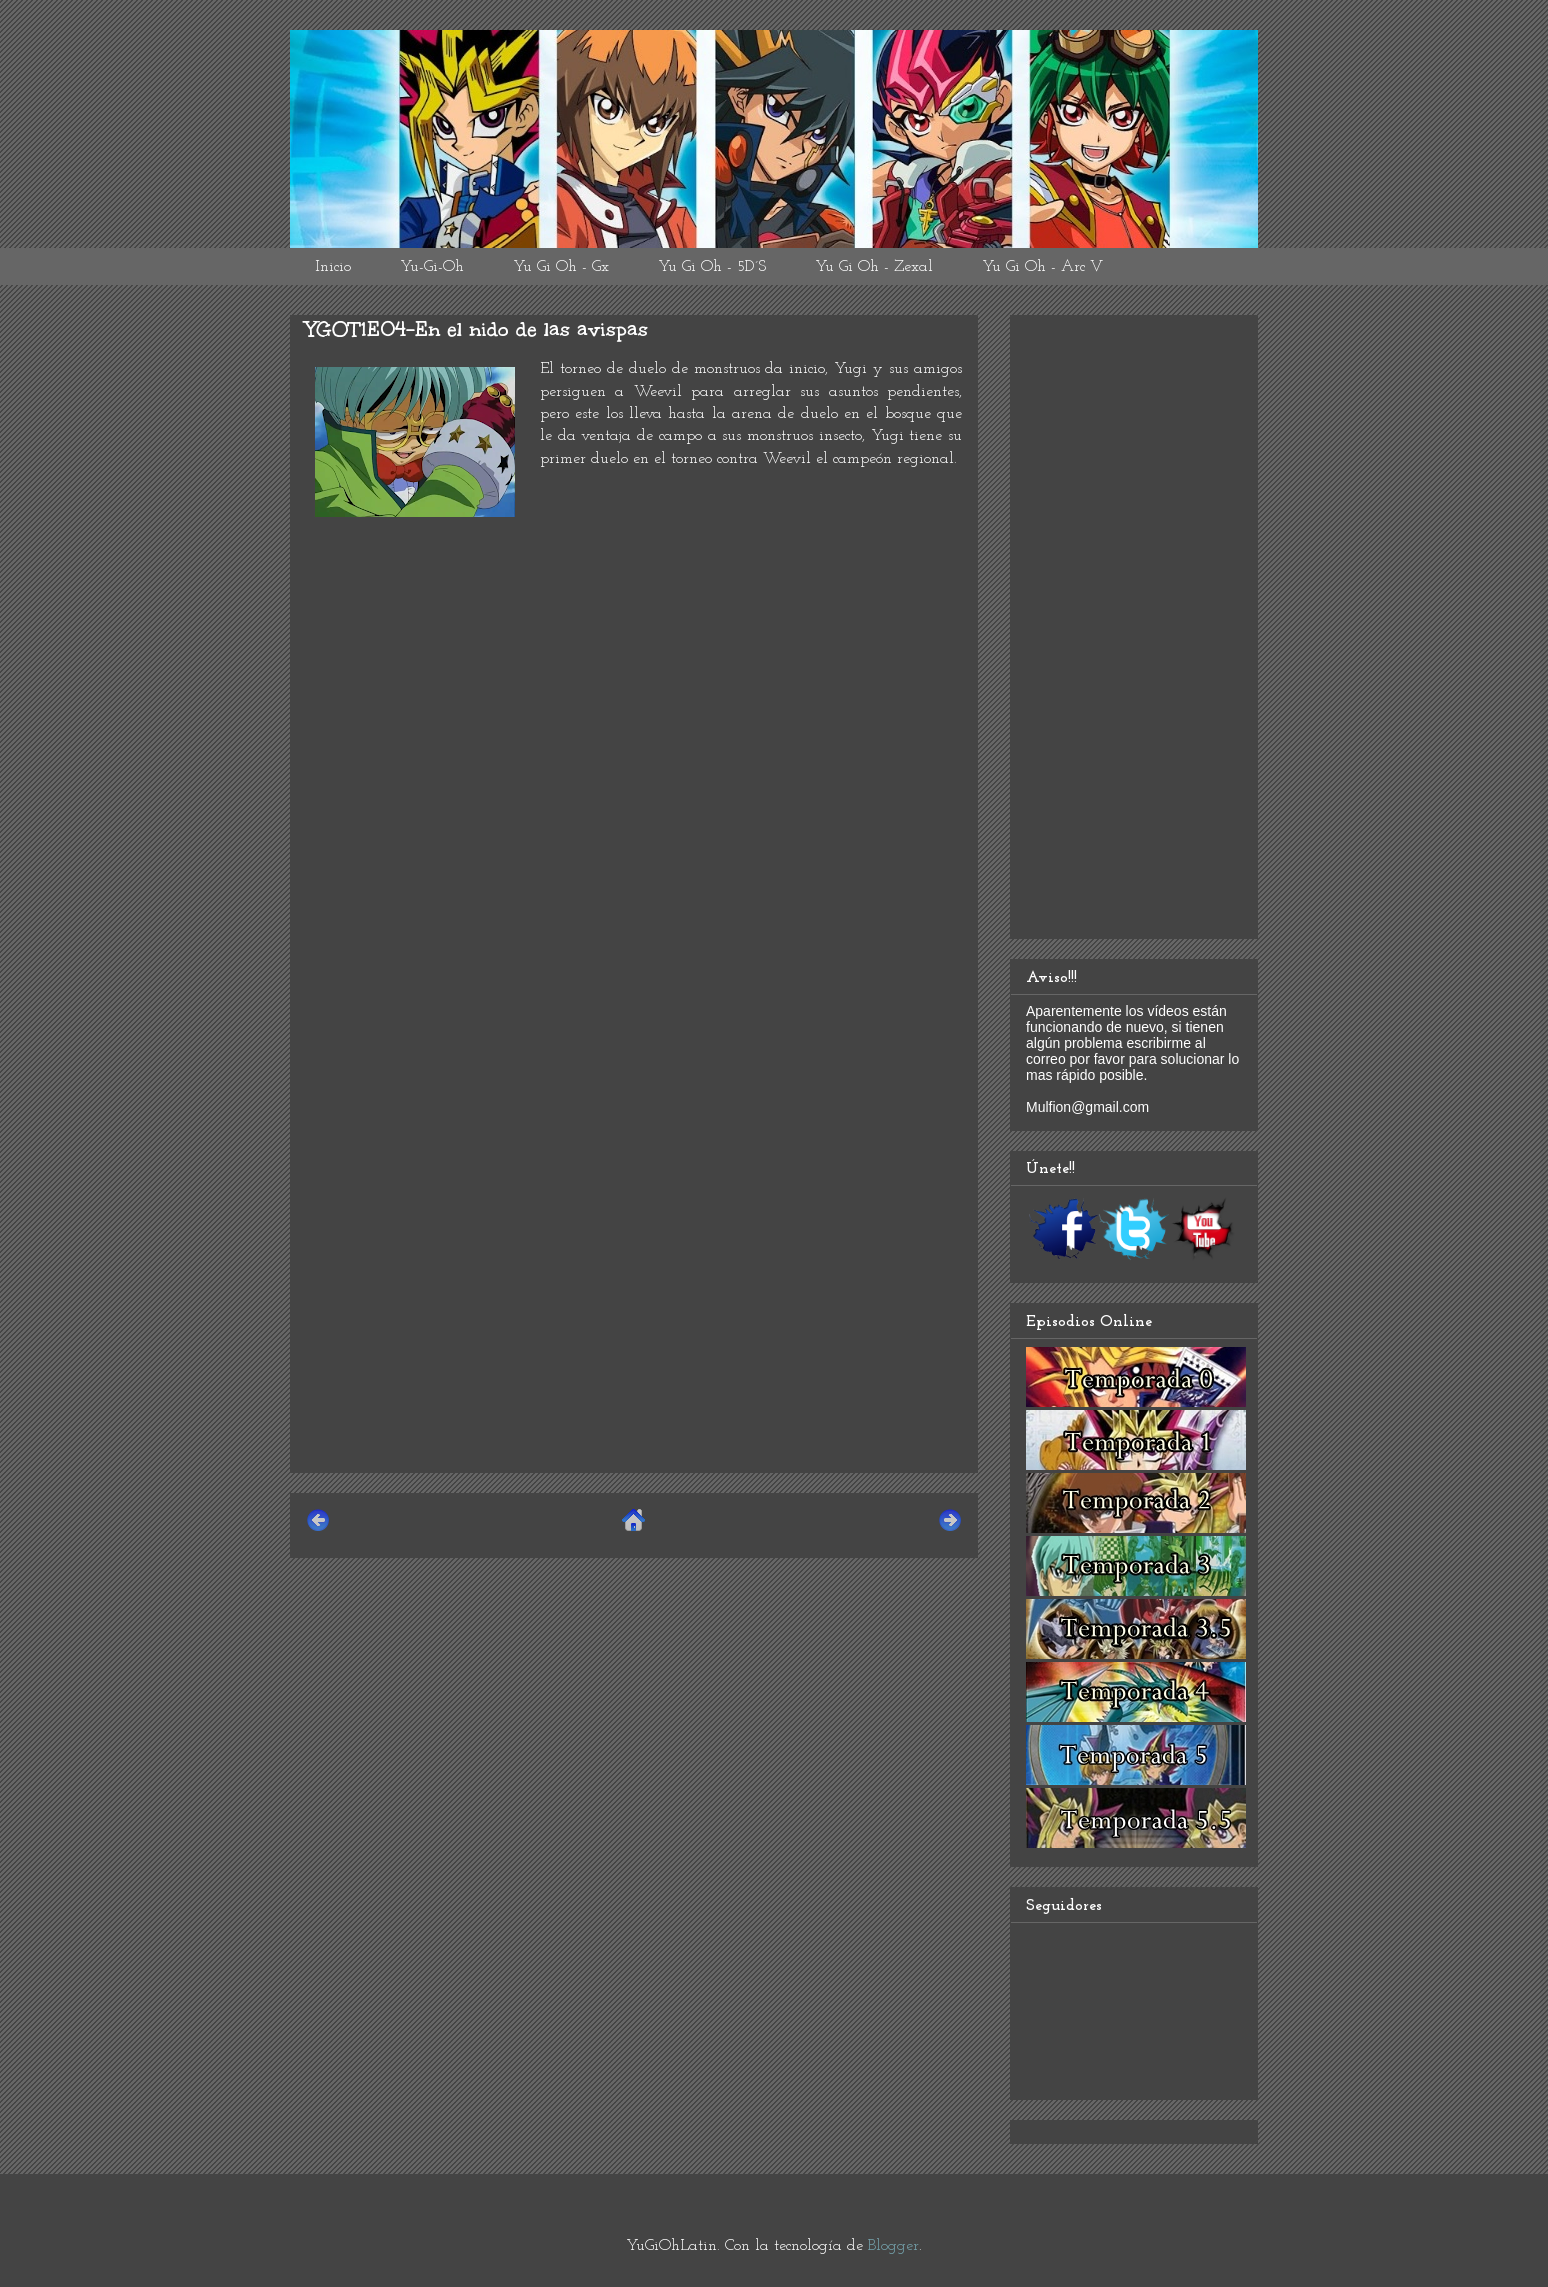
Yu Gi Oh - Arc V (1042, 267)
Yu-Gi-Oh (432, 267)
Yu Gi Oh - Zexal (874, 267)
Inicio (333, 267)
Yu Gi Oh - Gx (561, 267)
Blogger (893, 2246)
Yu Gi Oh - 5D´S (712, 267)
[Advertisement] (634, 1317)
